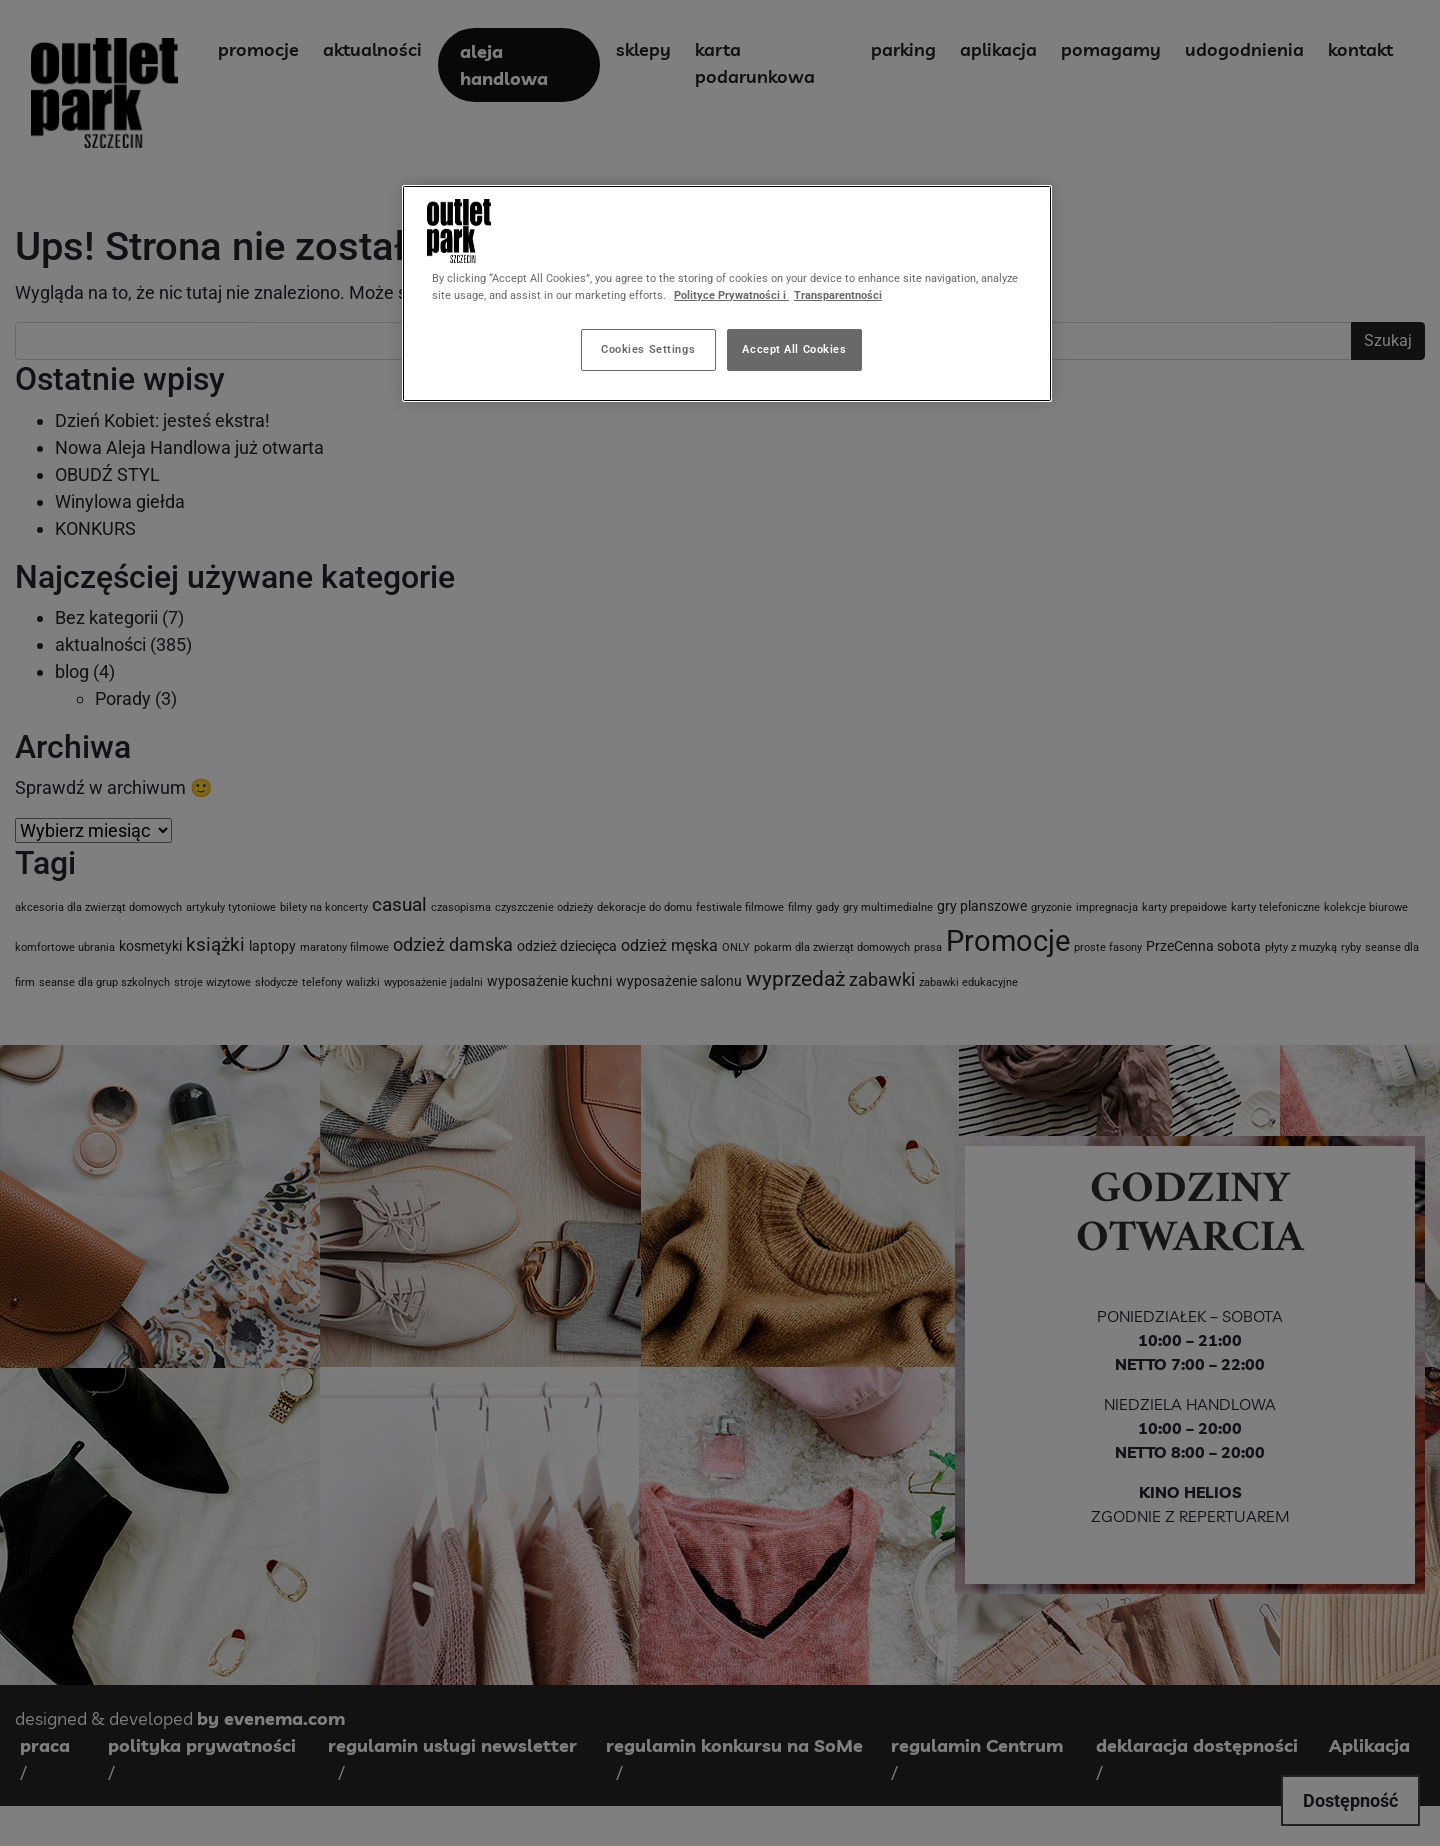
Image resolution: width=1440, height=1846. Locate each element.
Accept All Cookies (794, 349)
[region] (727, 293)
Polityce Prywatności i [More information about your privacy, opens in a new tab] (731, 295)
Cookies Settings (648, 349)
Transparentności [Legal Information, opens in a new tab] (838, 295)
